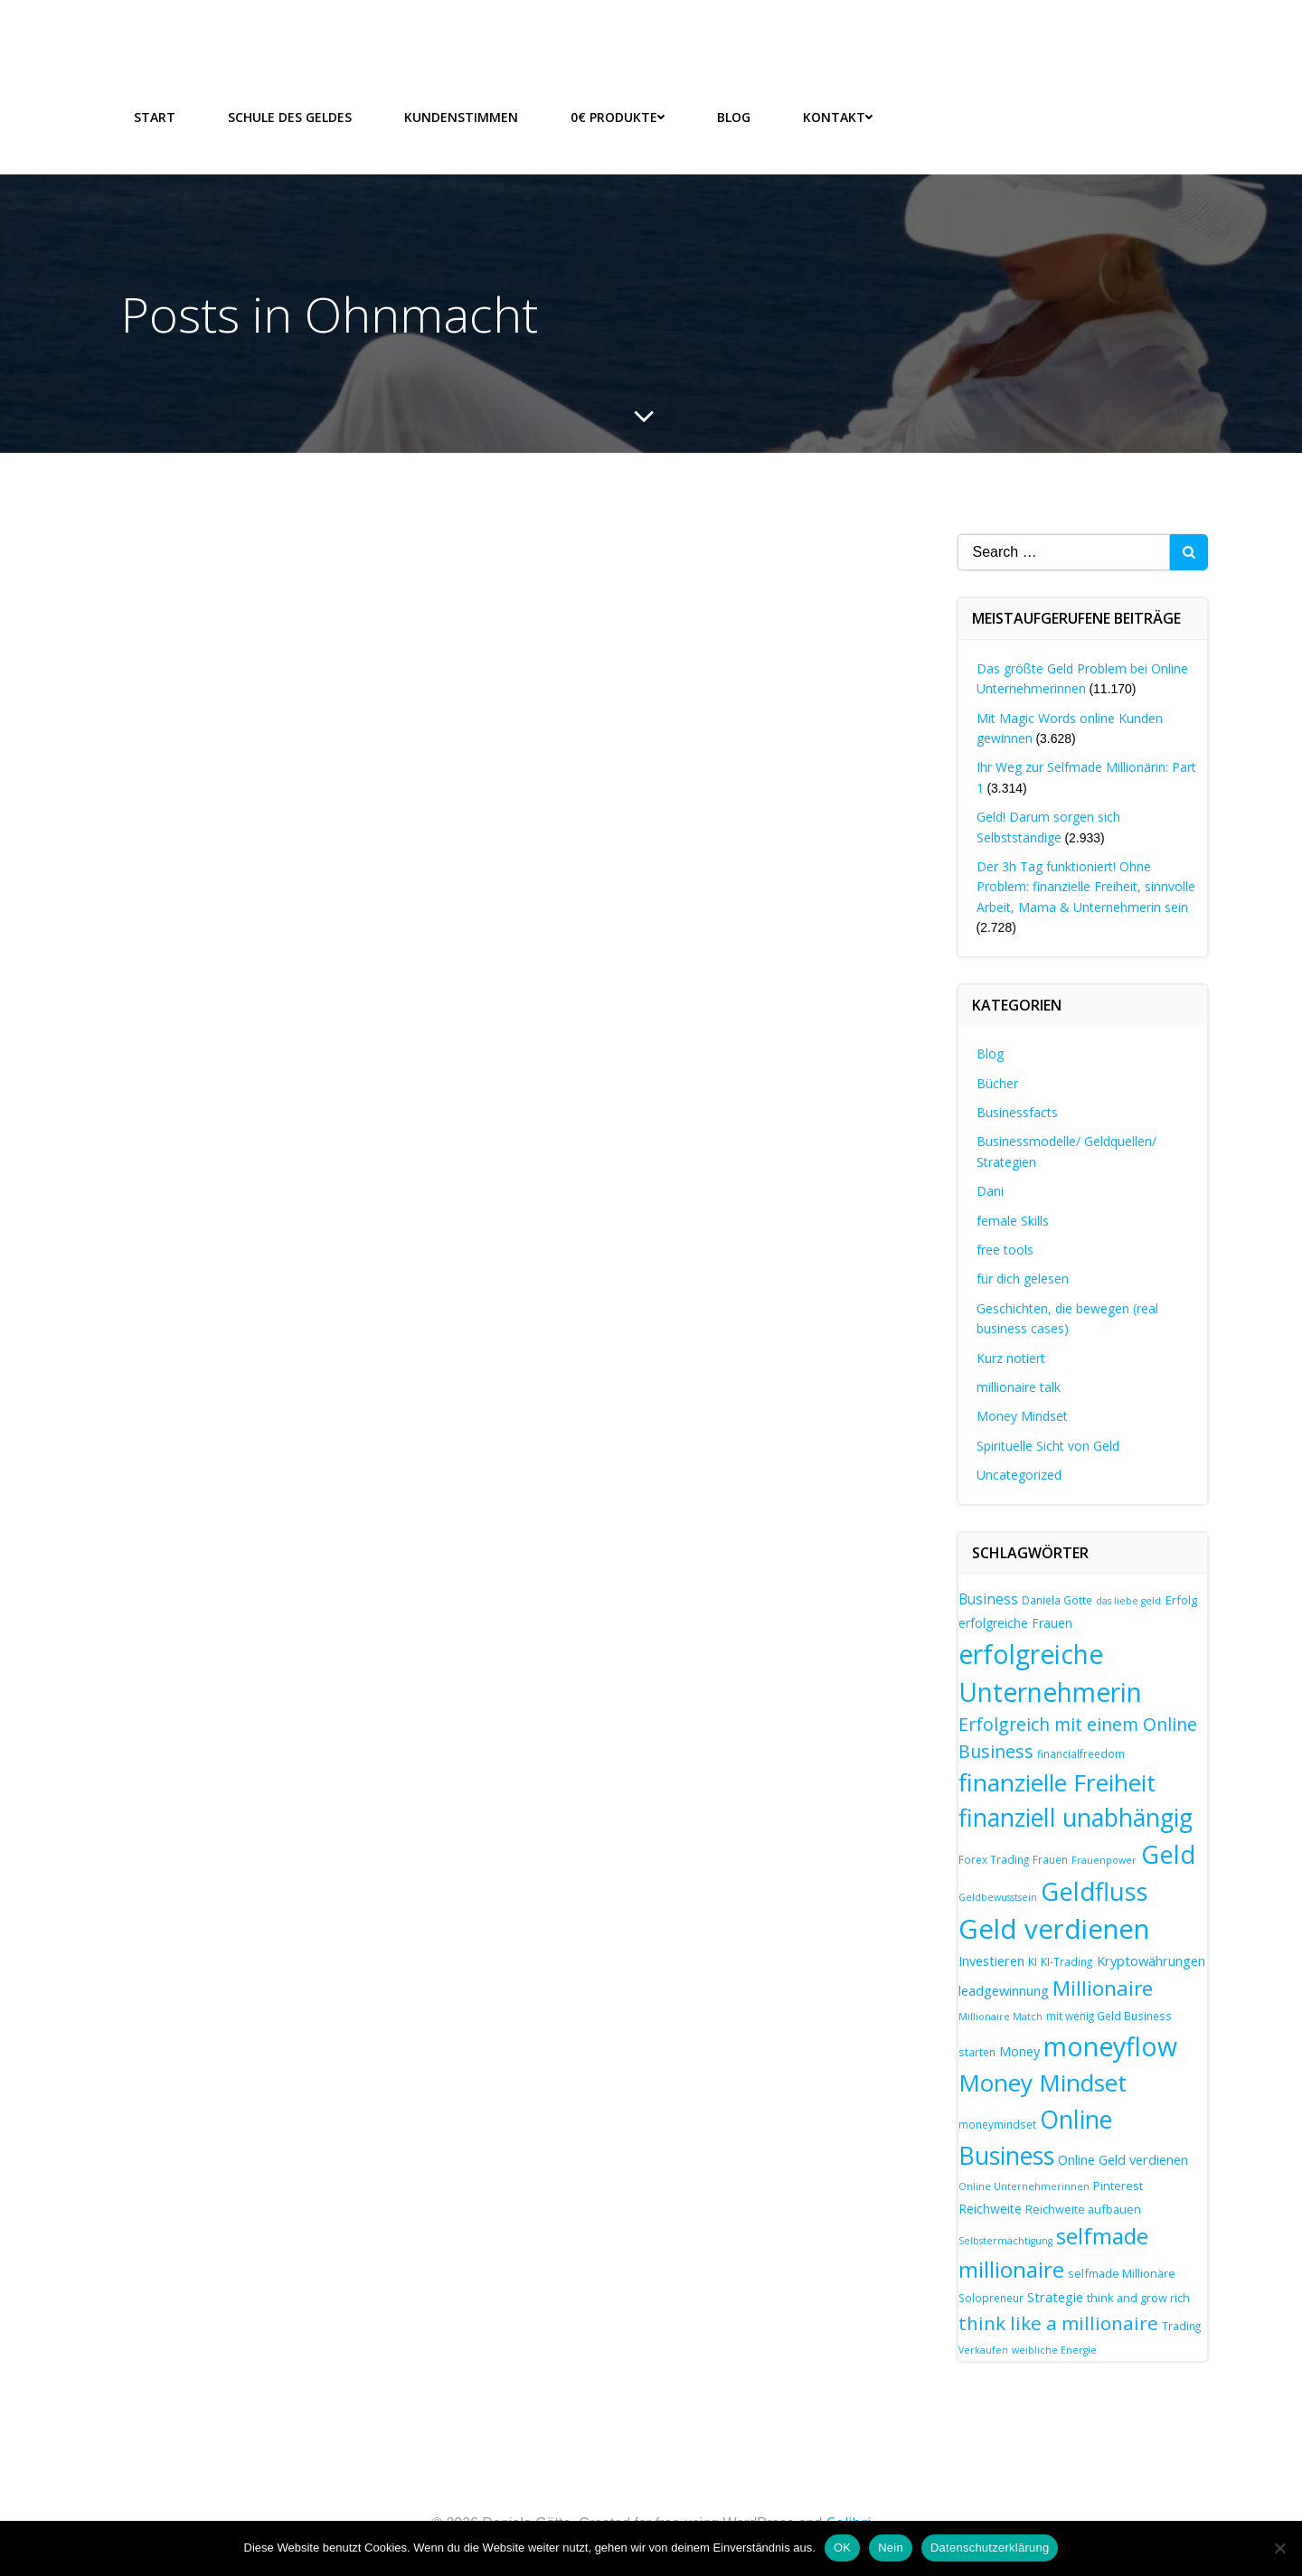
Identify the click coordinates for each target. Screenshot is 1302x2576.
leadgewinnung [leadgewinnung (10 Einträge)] (1003, 1990)
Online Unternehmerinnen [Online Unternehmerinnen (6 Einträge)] (1024, 2186)
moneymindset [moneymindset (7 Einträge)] (997, 2124)
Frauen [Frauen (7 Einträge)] (1050, 1859)
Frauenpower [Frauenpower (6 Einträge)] (1104, 1860)
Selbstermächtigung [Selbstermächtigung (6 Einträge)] (1005, 2240)
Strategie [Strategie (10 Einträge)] (1055, 2297)
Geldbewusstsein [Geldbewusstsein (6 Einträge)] (997, 1897)
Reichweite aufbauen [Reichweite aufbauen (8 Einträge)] (1083, 2209)
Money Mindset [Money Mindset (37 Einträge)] (1042, 2082)
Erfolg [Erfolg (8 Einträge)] (1181, 1600)
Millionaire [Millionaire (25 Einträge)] (1102, 1988)
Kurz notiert (1010, 1358)
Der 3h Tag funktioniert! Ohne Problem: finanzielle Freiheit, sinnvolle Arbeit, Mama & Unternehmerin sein (1085, 887)
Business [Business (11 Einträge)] (988, 1599)
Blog (733, 117)
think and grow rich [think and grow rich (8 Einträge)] (1138, 2297)
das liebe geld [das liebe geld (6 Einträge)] (1128, 1600)
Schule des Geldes (290, 117)
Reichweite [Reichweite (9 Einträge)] (990, 2208)
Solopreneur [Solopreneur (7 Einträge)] (991, 2297)
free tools (1004, 1249)
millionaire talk (1018, 1387)
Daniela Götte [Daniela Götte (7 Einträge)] (1057, 1600)
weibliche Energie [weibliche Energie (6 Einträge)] (1054, 2350)
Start (154, 117)
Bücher (997, 1083)
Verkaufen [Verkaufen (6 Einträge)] (983, 2350)
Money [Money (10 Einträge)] (1019, 2051)
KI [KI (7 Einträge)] (1032, 1961)
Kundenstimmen (461, 117)
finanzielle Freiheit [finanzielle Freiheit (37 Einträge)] (1057, 1782)
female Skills (1012, 1220)
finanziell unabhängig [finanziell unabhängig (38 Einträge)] (1075, 1817)
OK (842, 2547)
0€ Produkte (618, 117)
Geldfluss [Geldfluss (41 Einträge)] (1094, 1891)
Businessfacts (1017, 1112)
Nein (890, 2547)
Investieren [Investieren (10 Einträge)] (991, 1960)
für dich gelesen (1022, 1278)
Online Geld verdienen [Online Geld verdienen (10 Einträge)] (1123, 2159)
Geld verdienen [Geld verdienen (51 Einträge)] (1053, 1929)
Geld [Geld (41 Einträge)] (1168, 1854)
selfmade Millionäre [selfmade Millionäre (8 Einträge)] (1121, 2273)
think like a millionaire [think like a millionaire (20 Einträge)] (1058, 2323)
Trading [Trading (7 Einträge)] (1181, 2325)
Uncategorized (1018, 1474)
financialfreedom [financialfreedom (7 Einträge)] (1081, 1753)
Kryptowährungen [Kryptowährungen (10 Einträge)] (1151, 1960)
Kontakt (838, 117)
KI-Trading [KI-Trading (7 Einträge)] (1066, 1961)
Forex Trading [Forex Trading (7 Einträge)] (993, 1859)
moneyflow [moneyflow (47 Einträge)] (1110, 2046)
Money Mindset (1022, 1415)
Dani (990, 1190)
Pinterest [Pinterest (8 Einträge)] (1118, 2185)
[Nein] (1279, 2548)
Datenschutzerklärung (989, 2547)
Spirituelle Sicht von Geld (1047, 1445)
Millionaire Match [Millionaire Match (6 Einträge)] (1000, 2016)
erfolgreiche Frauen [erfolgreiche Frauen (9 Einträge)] (1015, 1622)
